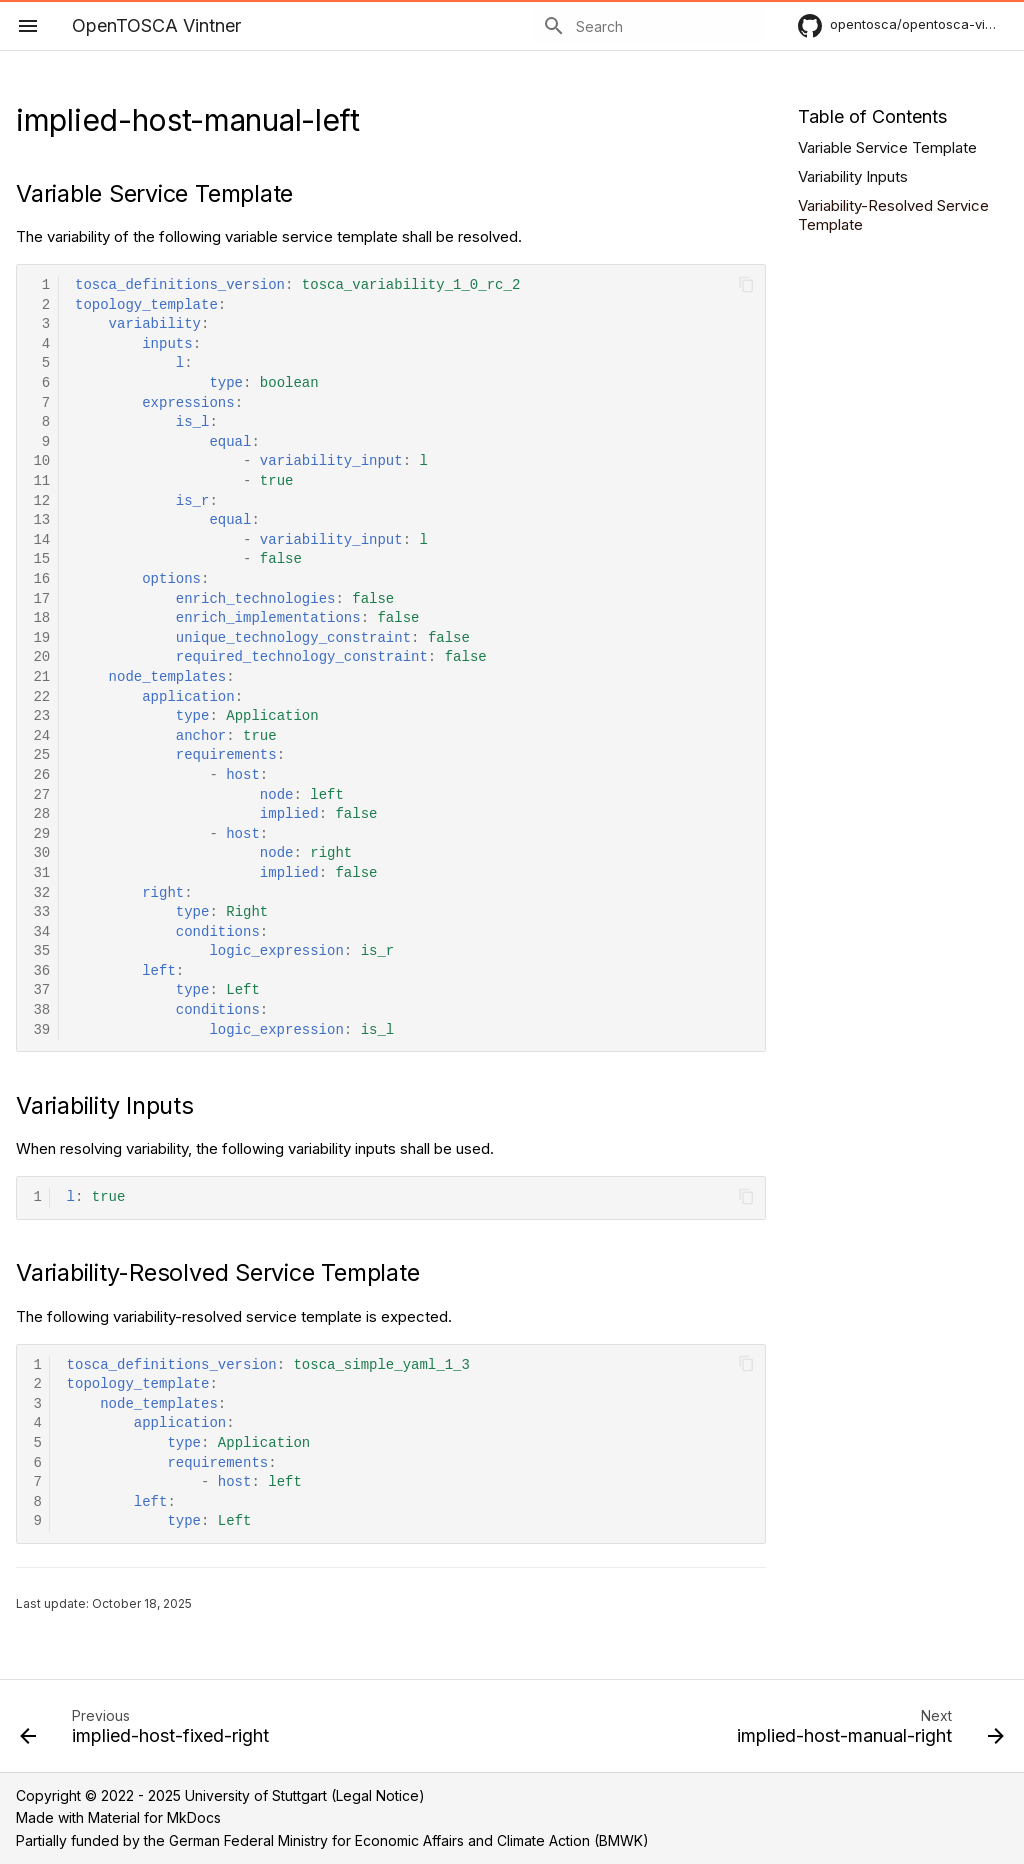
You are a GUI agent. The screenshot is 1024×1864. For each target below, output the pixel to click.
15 (41, 559)
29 (41, 834)
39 (41, 1030)
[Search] (649, 26)
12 (41, 501)
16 (41, 579)
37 (41, 990)
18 (41, 618)
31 (41, 873)
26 (41, 775)
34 (41, 932)
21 (41, 677)
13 (41, 520)
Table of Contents (872, 116)
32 (41, 893)
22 (41, 697)
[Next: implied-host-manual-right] (866, 1732)
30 (41, 853)
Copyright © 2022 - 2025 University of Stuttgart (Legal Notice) (220, 1795)
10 (41, 461)
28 (41, 814)
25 (41, 755)
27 (41, 795)
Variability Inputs (853, 176)
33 (41, 912)
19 (41, 638)
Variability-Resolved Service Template (893, 215)
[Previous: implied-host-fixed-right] (148, 1732)
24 (41, 736)
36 (41, 971)
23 (41, 716)
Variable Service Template (887, 147)
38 (41, 1010)
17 (41, 599)
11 (41, 481)
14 (41, 540)
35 (41, 951)
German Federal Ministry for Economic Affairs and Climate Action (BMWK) (409, 1840)
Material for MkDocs (154, 1817)
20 (41, 657)
